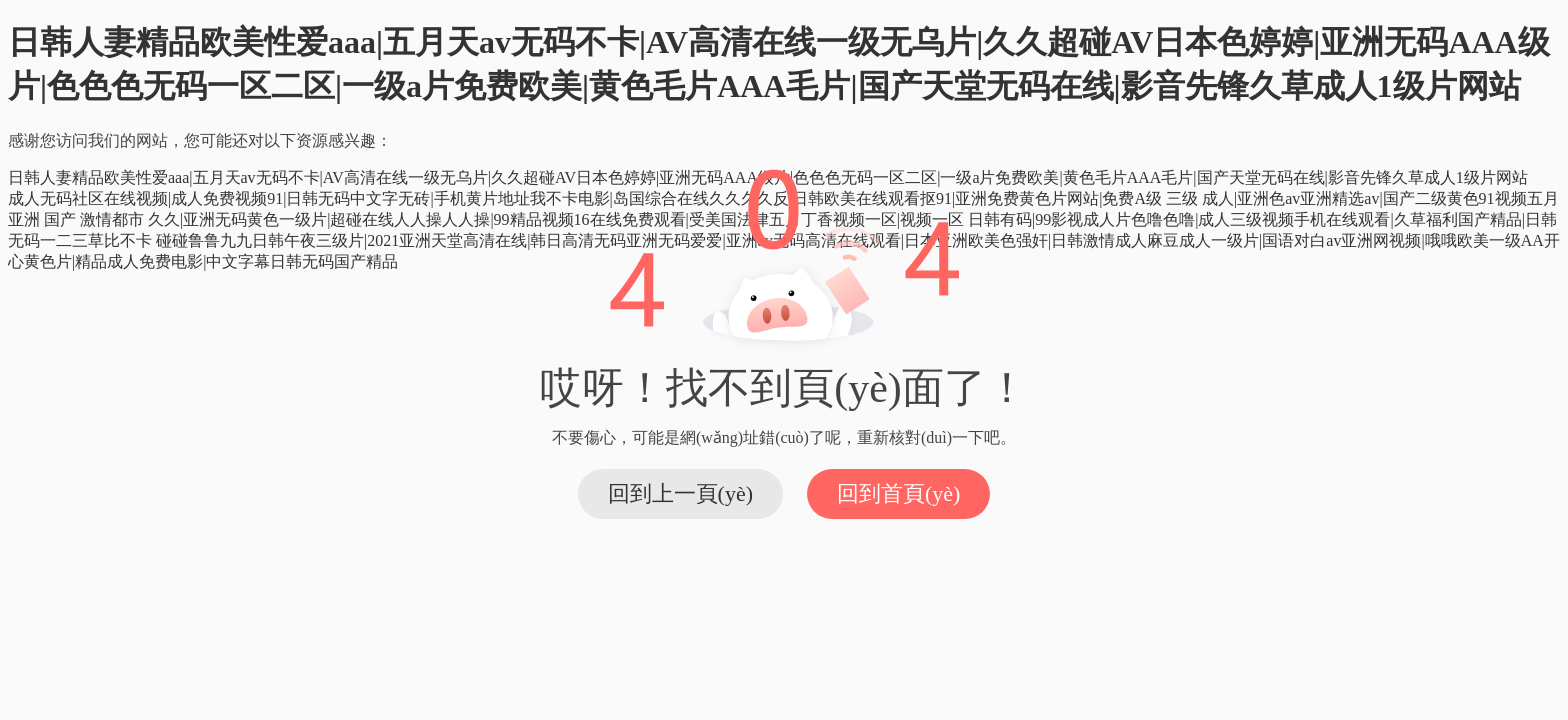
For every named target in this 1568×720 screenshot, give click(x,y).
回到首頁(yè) (898, 493)
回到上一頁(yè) (680, 493)
